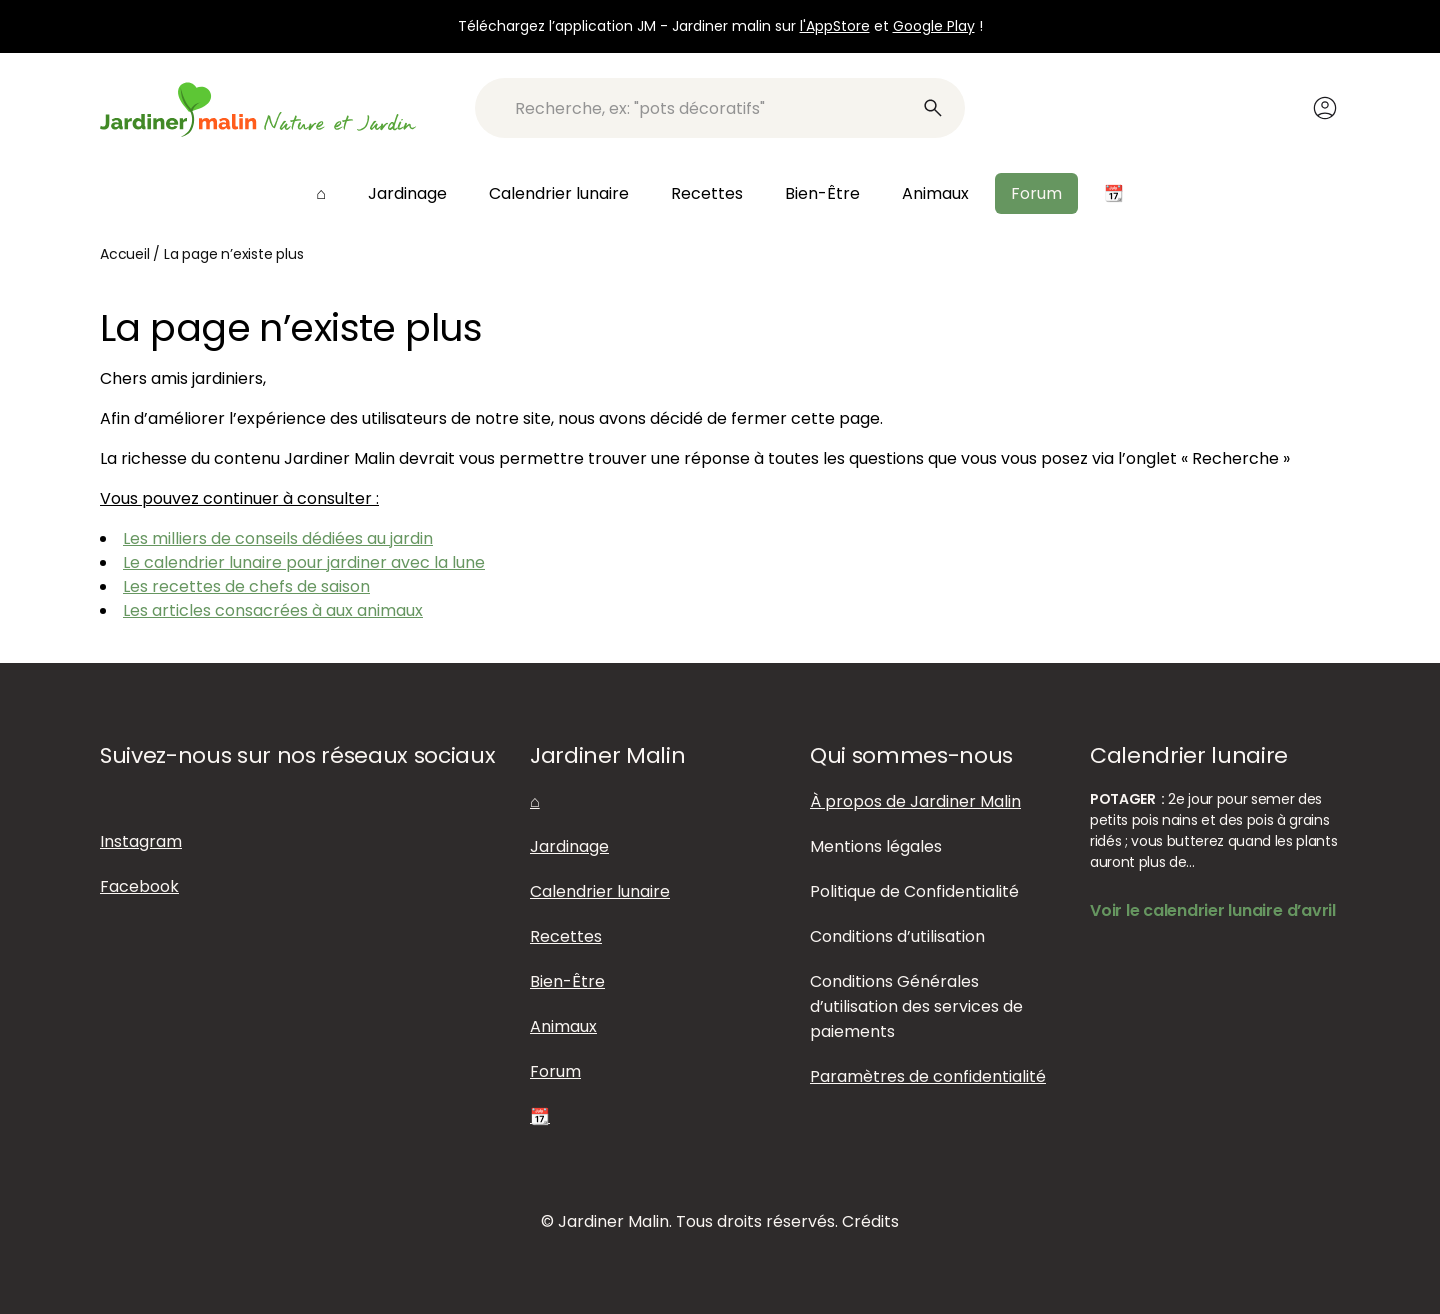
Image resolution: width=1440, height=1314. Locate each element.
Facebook (139, 886)
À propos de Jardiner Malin (915, 801)
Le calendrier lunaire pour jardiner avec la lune (304, 562)
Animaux (935, 193)
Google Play (934, 26)
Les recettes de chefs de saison (246, 586)
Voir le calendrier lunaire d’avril (1213, 910)
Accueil (125, 254)
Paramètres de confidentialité (928, 1076)
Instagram (141, 841)
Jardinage (407, 193)
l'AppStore (835, 26)
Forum (1036, 193)
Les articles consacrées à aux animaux (273, 610)
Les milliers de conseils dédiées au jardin (278, 538)
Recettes (707, 193)
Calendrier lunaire (559, 193)
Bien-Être (822, 193)
